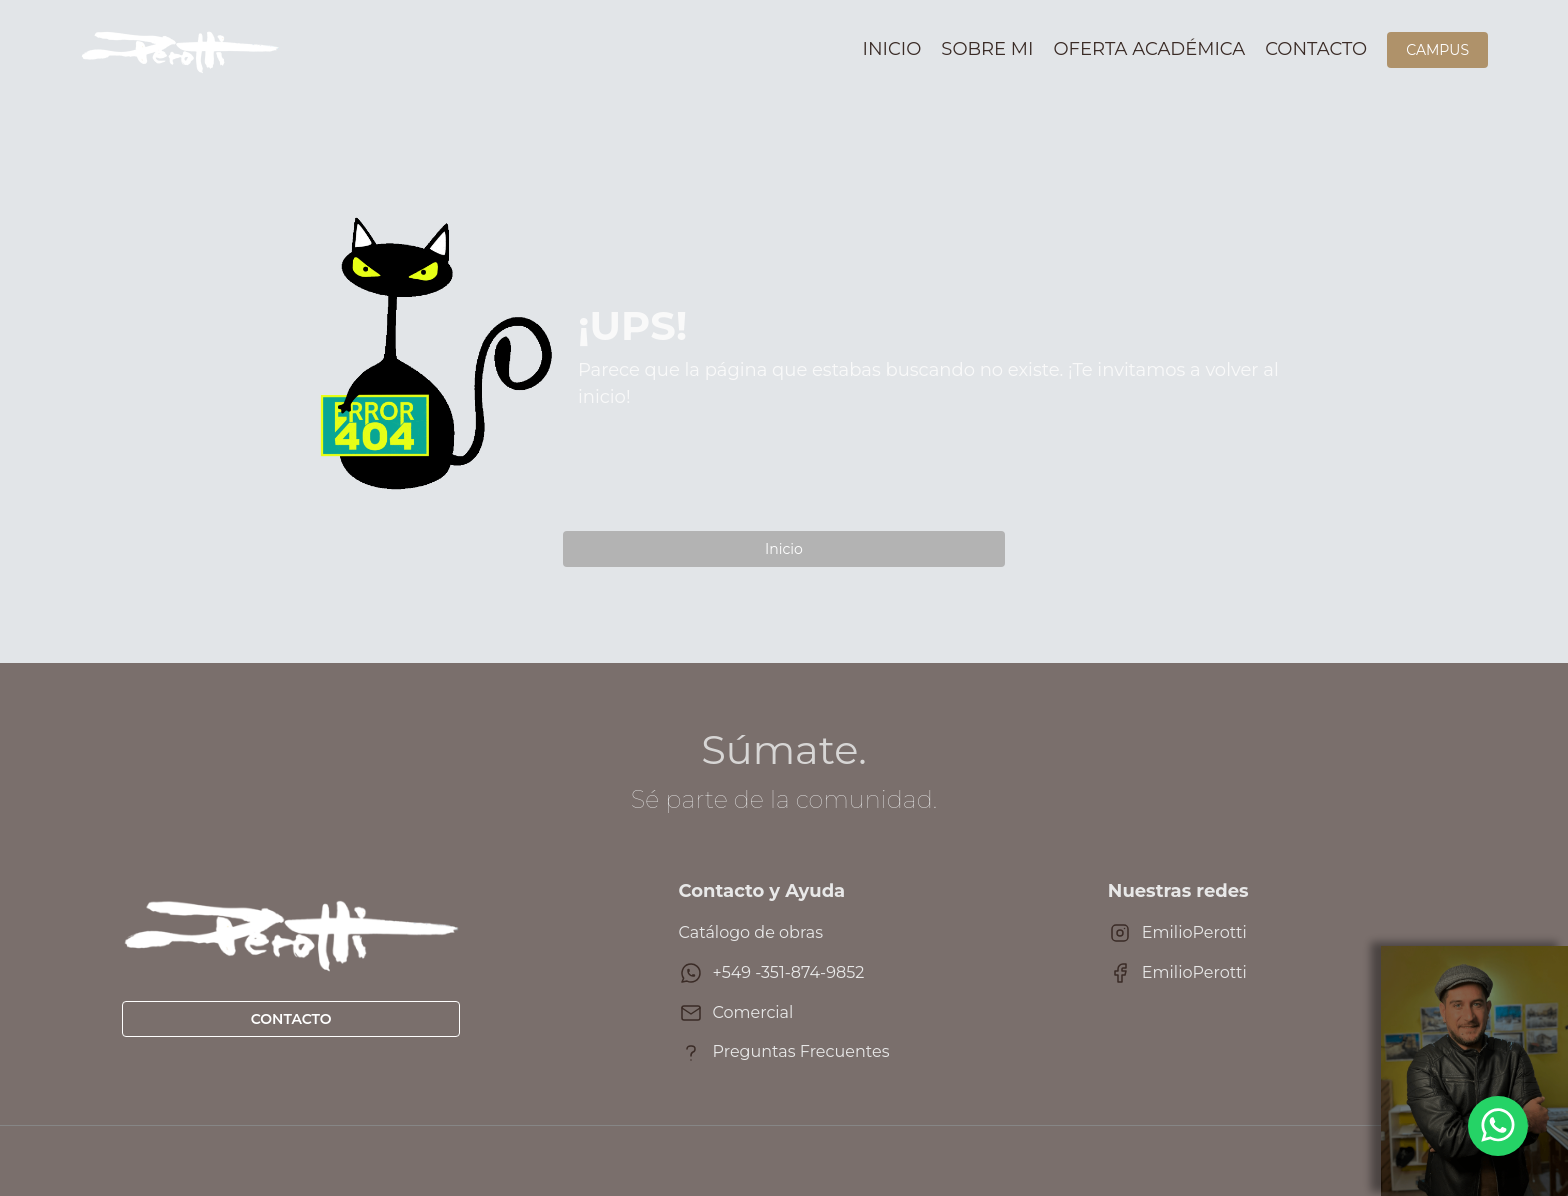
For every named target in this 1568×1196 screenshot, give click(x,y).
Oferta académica (1150, 49)
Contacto (1316, 49)
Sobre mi (987, 49)
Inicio (892, 49)
